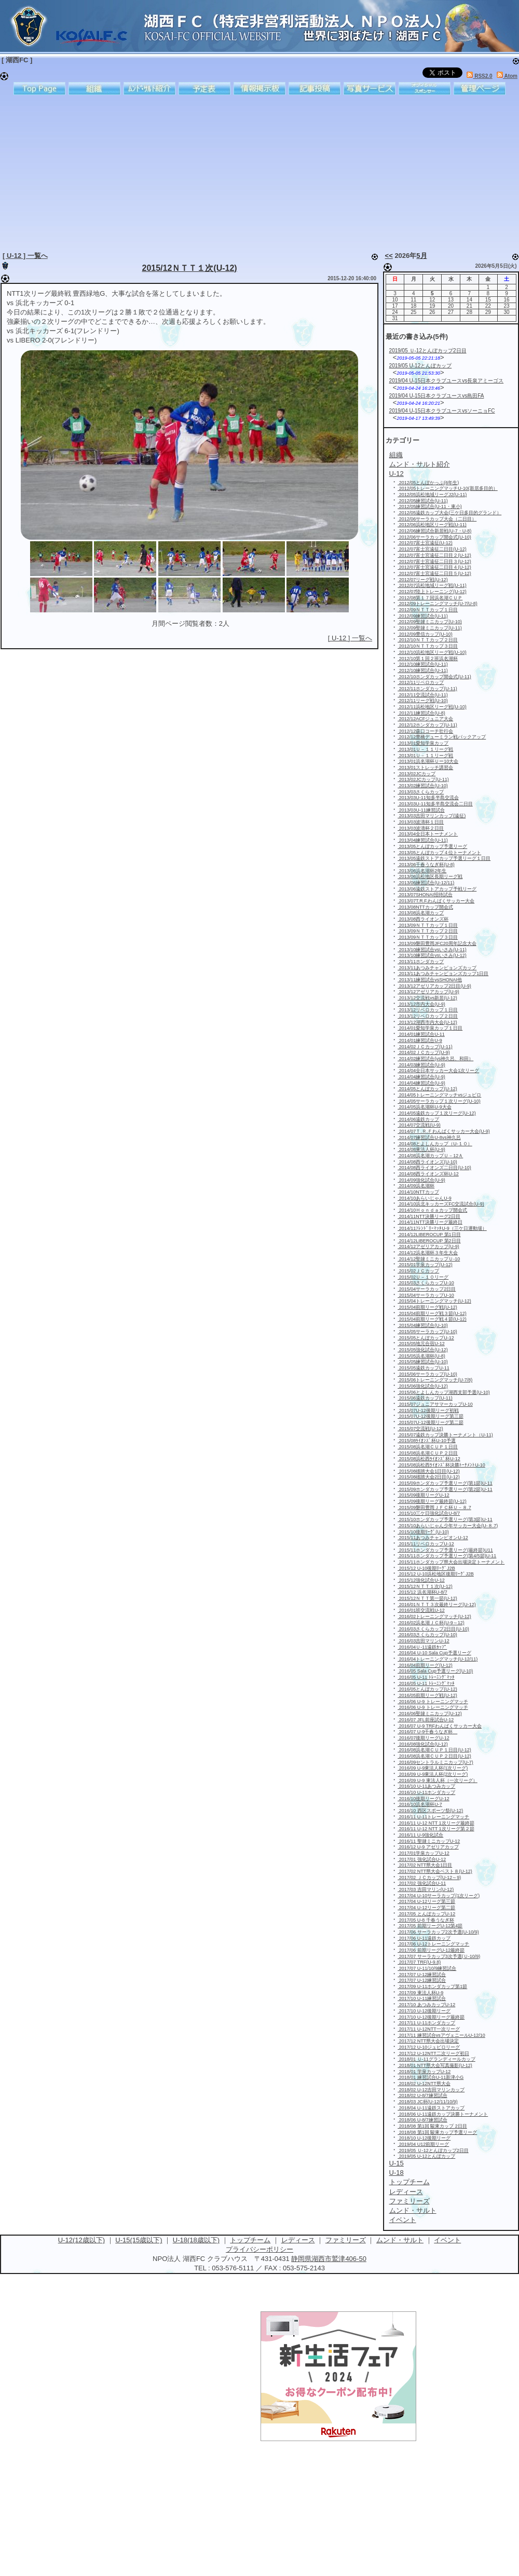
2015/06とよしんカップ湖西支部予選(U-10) (444, 1392)
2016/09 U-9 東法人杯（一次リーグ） (437, 1780)
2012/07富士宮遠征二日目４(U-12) (434, 567)
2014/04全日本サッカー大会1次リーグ (438, 1070)
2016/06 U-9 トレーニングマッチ (433, 1701)
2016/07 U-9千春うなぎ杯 (427, 1731)
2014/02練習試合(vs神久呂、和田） (435, 1058)
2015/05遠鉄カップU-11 (423, 1368)
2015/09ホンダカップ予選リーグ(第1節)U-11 (445, 1483)
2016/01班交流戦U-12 (421, 1610)
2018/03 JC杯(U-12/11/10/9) (428, 2101)
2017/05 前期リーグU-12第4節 (430, 1925)
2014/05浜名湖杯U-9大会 (425, 1106)
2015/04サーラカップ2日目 (427, 1289)
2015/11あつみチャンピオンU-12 (433, 1537)
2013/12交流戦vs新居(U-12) (427, 998)
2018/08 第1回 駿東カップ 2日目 (432, 2126)
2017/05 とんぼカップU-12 (426, 1913)
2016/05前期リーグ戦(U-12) (427, 1695)
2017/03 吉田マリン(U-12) (426, 1889)
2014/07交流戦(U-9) (419, 1125)
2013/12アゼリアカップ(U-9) (428, 991)
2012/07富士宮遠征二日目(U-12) (432, 549)
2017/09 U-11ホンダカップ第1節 (432, 1986)
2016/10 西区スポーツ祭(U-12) (430, 1810)
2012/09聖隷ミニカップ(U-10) (430, 621)
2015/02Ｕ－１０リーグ (423, 1277)
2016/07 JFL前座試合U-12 (426, 1719)
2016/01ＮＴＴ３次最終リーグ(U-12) (437, 1604)
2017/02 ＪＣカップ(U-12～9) (429, 1877)
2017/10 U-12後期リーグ (424, 2010)
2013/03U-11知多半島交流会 (428, 797)
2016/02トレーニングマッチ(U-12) (434, 1616)
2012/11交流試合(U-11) (423, 694)
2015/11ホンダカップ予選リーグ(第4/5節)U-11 (447, 1555)
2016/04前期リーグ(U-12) (425, 1665)
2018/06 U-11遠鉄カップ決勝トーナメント (443, 2114)
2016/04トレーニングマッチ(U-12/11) (437, 1659)
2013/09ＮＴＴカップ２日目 (428, 931)
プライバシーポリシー (259, 2249)
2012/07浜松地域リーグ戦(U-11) (432, 585)
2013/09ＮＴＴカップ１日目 (428, 925)
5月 (421, 255)
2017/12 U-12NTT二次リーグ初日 (433, 2053)
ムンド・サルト (400, 2240)
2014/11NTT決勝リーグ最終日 (430, 1222)
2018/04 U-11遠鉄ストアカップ (431, 2108)
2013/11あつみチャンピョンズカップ (437, 967)
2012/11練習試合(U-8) (421, 713)
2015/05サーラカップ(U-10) (427, 1331)
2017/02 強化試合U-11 (422, 1883)
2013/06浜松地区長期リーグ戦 (430, 876)
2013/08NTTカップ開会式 (425, 907)
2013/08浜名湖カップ (421, 912)
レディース (298, 2240)
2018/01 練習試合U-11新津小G (430, 2077)
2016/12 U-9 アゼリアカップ (428, 1846)
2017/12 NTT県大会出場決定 (428, 2041)
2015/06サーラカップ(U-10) (427, 1374)
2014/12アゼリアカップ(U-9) (428, 1246)
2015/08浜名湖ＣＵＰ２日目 (428, 1453)
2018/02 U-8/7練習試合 (422, 2095)
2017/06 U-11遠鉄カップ (424, 1938)
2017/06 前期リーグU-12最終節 (431, 1950)
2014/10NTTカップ (418, 1192)
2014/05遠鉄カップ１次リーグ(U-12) (437, 1113)
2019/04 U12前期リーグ (423, 2144)
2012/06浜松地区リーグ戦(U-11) (432, 524)
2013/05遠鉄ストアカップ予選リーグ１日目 (444, 858)
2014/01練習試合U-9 (420, 1040)
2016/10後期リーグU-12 (423, 1798)
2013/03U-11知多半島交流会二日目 (435, 803)
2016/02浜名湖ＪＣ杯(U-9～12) (431, 1622)
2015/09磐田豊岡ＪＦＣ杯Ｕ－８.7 (434, 1507)
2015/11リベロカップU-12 (426, 1543)
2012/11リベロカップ (421, 682)
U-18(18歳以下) (196, 2240)
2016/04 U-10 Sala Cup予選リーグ (434, 1652)
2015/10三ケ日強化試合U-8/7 (429, 1513)
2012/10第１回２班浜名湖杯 (428, 658)
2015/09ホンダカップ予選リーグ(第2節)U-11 (445, 1489)
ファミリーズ (345, 2240)
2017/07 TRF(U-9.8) (419, 1962)
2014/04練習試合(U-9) (421, 1076)
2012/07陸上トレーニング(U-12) (432, 591)
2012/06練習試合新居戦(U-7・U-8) (434, 530)
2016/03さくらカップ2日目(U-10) (433, 1629)
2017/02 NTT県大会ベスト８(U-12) (435, 1871)
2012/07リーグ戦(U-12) (423, 579)
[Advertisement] (148, 171)
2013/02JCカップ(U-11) (423, 779)
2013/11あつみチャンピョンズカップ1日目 (443, 973)
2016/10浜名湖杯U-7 (420, 1804)
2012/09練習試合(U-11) (423, 616)
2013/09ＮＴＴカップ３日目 (428, 937)
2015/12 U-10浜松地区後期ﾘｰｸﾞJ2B (436, 1574)
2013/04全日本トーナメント (428, 834)
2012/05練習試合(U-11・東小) (430, 506)
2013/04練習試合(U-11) (423, 840)
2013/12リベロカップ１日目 (428, 1009)
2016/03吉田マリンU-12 (423, 1640)
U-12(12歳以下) (81, 2240)
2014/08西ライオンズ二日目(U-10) (434, 1167)
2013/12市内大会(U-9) (421, 1004)
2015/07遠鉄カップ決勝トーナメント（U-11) (445, 1434)
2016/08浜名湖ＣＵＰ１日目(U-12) (434, 1749)
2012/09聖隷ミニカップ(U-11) (430, 628)
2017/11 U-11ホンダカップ (426, 2022)
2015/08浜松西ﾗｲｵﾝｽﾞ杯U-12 (429, 1458)
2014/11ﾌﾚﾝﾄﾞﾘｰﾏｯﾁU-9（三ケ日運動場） (442, 1228)
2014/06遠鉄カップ (418, 1119)
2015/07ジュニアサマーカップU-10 (435, 1404)
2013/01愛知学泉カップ (423, 743)
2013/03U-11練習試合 (421, 810)
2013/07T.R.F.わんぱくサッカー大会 (436, 900)
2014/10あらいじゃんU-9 (425, 1198)
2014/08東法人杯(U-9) (421, 1149)
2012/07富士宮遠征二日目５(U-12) (434, 573)
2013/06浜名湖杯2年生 (422, 870)
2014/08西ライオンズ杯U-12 (428, 1173)
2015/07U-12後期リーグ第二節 (430, 1422)
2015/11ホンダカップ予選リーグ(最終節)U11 (445, 1550)
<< (389, 255)
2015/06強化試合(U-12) (423, 1386)
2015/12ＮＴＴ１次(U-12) (189, 268)
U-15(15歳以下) (138, 2240)
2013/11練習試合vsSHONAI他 (430, 979)
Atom (507, 76)
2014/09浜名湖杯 (416, 1185)
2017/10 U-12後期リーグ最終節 (431, 2017)
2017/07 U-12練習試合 (422, 1974)
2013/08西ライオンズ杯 (423, 919)
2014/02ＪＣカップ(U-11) (425, 1046)
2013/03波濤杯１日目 (421, 822)
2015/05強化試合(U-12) (423, 1349)
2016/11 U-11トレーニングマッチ (433, 1816)
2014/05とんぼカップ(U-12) (427, 1088)
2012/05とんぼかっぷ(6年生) (428, 482)
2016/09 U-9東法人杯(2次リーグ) (433, 1774)
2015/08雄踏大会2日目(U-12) (429, 1476)
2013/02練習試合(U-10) (423, 785)
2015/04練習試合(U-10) (423, 1325)
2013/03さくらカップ (421, 791)
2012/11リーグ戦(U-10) (423, 700)
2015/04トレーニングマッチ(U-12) (434, 1301)
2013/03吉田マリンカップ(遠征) (432, 815)
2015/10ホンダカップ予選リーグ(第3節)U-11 (445, 1519)
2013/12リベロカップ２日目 (428, 1016)
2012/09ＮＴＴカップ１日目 (428, 609)
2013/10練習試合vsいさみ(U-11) (432, 949)
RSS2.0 (479, 76)
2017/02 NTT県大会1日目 (425, 1865)
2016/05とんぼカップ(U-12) (427, 1689)
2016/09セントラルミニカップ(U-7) (435, 1762)
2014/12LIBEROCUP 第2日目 (429, 1240)
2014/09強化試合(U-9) (421, 1180)
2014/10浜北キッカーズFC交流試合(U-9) (441, 1204)
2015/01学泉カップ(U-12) (425, 1264)
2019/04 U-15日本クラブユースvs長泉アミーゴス (446, 380)
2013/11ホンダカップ (421, 961)
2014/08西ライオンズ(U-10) (427, 1161)
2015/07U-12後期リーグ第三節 (430, 1416)
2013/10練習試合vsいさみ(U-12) (432, 955)
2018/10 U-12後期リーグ (424, 2138)
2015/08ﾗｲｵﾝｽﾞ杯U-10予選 (427, 1440)
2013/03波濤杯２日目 (421, 828)
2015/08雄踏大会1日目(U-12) (429, 1471)
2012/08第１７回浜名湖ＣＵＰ (430, 597)
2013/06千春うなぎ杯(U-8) (426, 864)
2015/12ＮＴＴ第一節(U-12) (427, 1598)
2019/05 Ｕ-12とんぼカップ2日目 (428, 350)
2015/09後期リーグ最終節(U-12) (432, 1501)
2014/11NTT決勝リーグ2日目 (429, 1216)
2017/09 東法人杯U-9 (420, 1992)
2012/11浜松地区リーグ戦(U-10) (432, 706)
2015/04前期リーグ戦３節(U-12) (432, 1313)
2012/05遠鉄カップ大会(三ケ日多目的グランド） (449, 512)
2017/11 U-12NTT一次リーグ (429, 2029)
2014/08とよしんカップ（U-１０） (435, 1143)
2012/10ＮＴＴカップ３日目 (428, 646)
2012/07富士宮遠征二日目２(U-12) (434, 555)
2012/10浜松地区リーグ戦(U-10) (432, 652)
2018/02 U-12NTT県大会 (424, 2083)
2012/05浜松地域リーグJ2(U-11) (432, 494)
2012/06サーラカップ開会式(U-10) (434, 537)
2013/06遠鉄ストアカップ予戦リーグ (437, 889)
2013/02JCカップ (416, 773)
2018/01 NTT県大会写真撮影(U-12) (435, 2065)
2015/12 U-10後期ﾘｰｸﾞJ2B (426, 1568)
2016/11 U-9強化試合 (420, 1835)
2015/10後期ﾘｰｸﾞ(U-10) (423, 1531)
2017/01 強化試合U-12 (422, 1859)
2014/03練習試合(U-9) (421, 1064)
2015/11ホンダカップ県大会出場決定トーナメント (451, 1562)
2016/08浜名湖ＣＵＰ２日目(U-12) (434, 1756)
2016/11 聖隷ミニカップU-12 (429, 1841)
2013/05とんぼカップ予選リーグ (432, 846)
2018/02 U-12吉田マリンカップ (431, 2089)
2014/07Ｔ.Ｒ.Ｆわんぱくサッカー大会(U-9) (444, 1131)
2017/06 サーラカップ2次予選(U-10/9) (438, 1932)
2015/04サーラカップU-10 (426, 1295)
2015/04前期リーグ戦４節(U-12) (432, 1319)
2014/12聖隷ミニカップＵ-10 (429, 1259)
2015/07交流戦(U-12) (420, 1428)
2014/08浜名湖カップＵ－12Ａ (430, 1155)
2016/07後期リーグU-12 (423, 1738)
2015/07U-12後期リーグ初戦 (428, 1410)
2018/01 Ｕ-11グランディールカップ (436, 2059)
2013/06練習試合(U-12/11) (426, 882)
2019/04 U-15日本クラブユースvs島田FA (436, 396)
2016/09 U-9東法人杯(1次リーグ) (433, 1768)
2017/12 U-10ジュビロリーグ (429, 2047)
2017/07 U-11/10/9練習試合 (427, 1968)
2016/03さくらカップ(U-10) (427, 1634)
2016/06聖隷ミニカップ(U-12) (430, 1713)
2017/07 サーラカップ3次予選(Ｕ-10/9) (439, 1956)
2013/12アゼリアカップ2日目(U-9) (434, 986)
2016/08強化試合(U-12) (423, 1744)
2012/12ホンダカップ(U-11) (427, 725)
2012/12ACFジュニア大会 (425, 718)
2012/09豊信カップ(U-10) (425, 634)
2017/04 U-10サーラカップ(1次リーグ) (439, 1895)
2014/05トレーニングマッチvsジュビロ (439, 1095)
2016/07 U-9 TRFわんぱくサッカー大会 (440, 1726)
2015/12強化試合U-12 (421, 1580)
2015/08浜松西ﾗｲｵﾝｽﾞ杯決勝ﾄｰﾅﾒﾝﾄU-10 (441, 1465)
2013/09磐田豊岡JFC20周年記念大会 (437, 943)
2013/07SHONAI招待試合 (425, 894)
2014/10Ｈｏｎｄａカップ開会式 (432, 1210)
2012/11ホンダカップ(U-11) (427, 688)
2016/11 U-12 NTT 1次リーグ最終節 (436, 1823)
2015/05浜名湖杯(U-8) (421, 1356)
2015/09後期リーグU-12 (423, 1495)
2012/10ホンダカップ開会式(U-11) (434, 676)
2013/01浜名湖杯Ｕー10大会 (428, 761)
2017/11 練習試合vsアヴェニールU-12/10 (441, 2035)
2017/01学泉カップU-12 (423, 1853)
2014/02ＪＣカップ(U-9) (424, 1052)
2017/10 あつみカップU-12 (426, 2004)
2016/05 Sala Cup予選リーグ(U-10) (435, 1671)
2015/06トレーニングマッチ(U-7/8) (435, 1379)
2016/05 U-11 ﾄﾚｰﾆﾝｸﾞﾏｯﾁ (426, 1677)
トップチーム (250, 2240)
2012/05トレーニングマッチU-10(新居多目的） (448, 488)
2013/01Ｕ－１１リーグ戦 (425, 749)
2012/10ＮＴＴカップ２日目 (428, 639)
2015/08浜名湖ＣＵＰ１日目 (428, 1446)
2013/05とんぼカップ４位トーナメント (439, 852)
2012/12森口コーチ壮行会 (425, 731)
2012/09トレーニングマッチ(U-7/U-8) (437, 603)
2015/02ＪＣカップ (418, 1270)
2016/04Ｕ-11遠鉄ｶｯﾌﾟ (422, 1647)
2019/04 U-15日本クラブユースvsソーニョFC (442, 411)
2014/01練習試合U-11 (421, 1034)
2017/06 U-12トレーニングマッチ (433, 1944)
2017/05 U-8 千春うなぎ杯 (426, 1920)
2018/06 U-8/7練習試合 (422, 2119)
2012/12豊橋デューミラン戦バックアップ (442, 736)
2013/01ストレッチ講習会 (425, 767)
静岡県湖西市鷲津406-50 (328, 2259)
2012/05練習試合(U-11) (423, 500)
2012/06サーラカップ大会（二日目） (437, 519)
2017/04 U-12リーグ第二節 (426, 1907)
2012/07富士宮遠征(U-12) (425, 542)
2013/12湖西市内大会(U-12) (427, 1022)
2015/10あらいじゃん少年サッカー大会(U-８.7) (448, 1525)
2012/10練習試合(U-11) (423, 664)
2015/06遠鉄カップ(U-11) (425, 1398)
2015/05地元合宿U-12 (421, 1343)
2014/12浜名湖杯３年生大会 (428, 1252)
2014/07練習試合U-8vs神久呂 (429, 1137)
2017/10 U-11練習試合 (422, 1998)
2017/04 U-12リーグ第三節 (426, 1901)
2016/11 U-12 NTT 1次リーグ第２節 (436, 1828)
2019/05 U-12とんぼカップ (420, 365)
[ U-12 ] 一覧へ (25, 255)
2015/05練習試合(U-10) (423, 1361)
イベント (447, 2240)
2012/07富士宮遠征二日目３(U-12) (434, 561)
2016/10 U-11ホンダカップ (426, 1792)
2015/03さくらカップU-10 (426, 1282)
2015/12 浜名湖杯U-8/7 (422, 1592)
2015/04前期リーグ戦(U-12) (427, 1307)
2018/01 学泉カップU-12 (424, 2071)
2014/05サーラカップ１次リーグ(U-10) (439, 1101)
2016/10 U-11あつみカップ (426, 1786)
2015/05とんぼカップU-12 (426, 1337)
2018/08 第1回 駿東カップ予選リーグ (437, 2132)
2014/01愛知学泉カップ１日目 (430, 1028)
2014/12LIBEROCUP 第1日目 (429, 1234)
